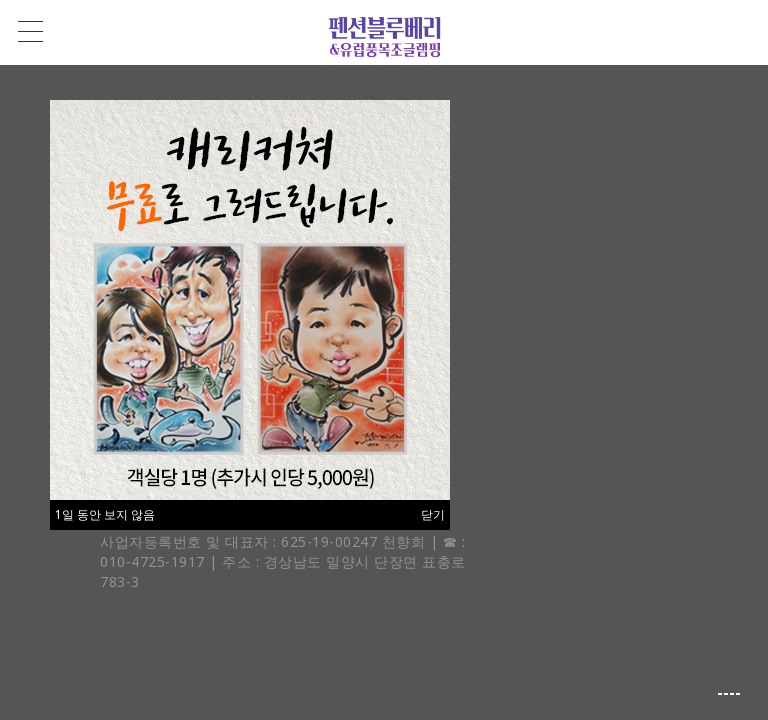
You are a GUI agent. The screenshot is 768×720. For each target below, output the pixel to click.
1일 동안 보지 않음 (105, 514)
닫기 (433, 514)
